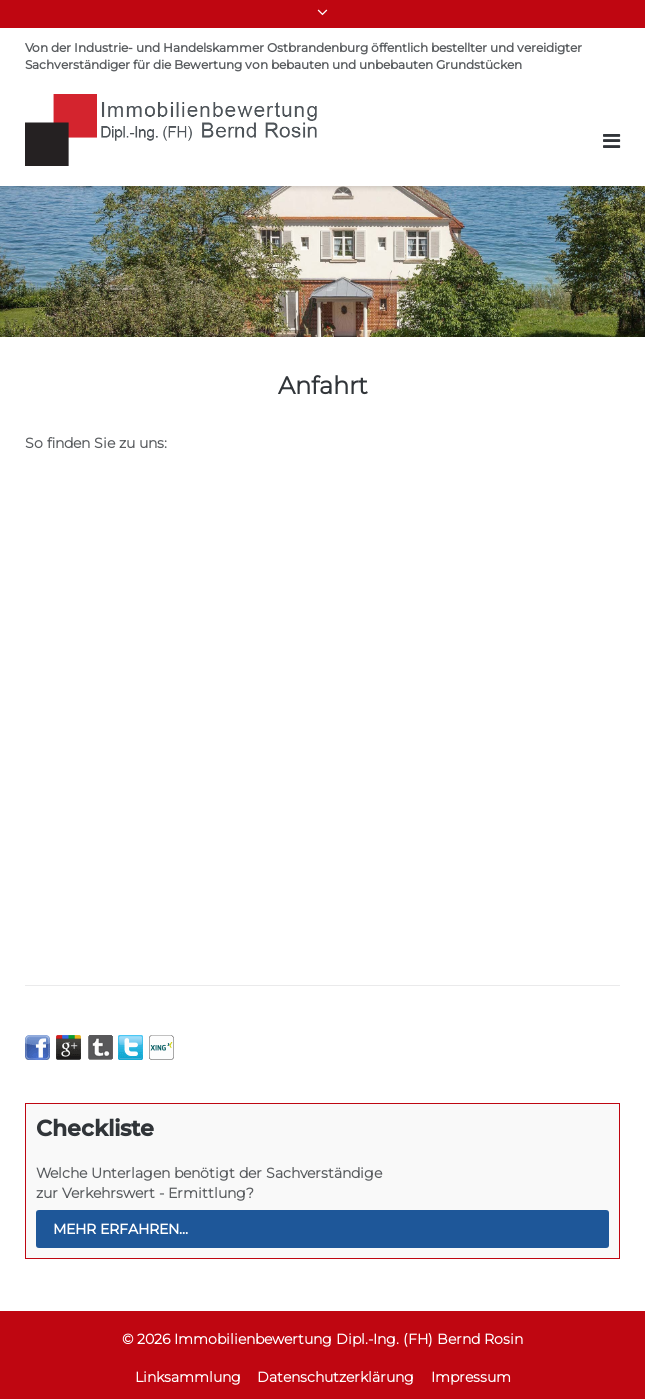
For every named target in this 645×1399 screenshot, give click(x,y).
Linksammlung (188, 1377)
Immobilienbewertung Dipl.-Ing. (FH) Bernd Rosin (348, 1339)
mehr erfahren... (120, 1229)
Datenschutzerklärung (335, 1377)
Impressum (471, 1377)
